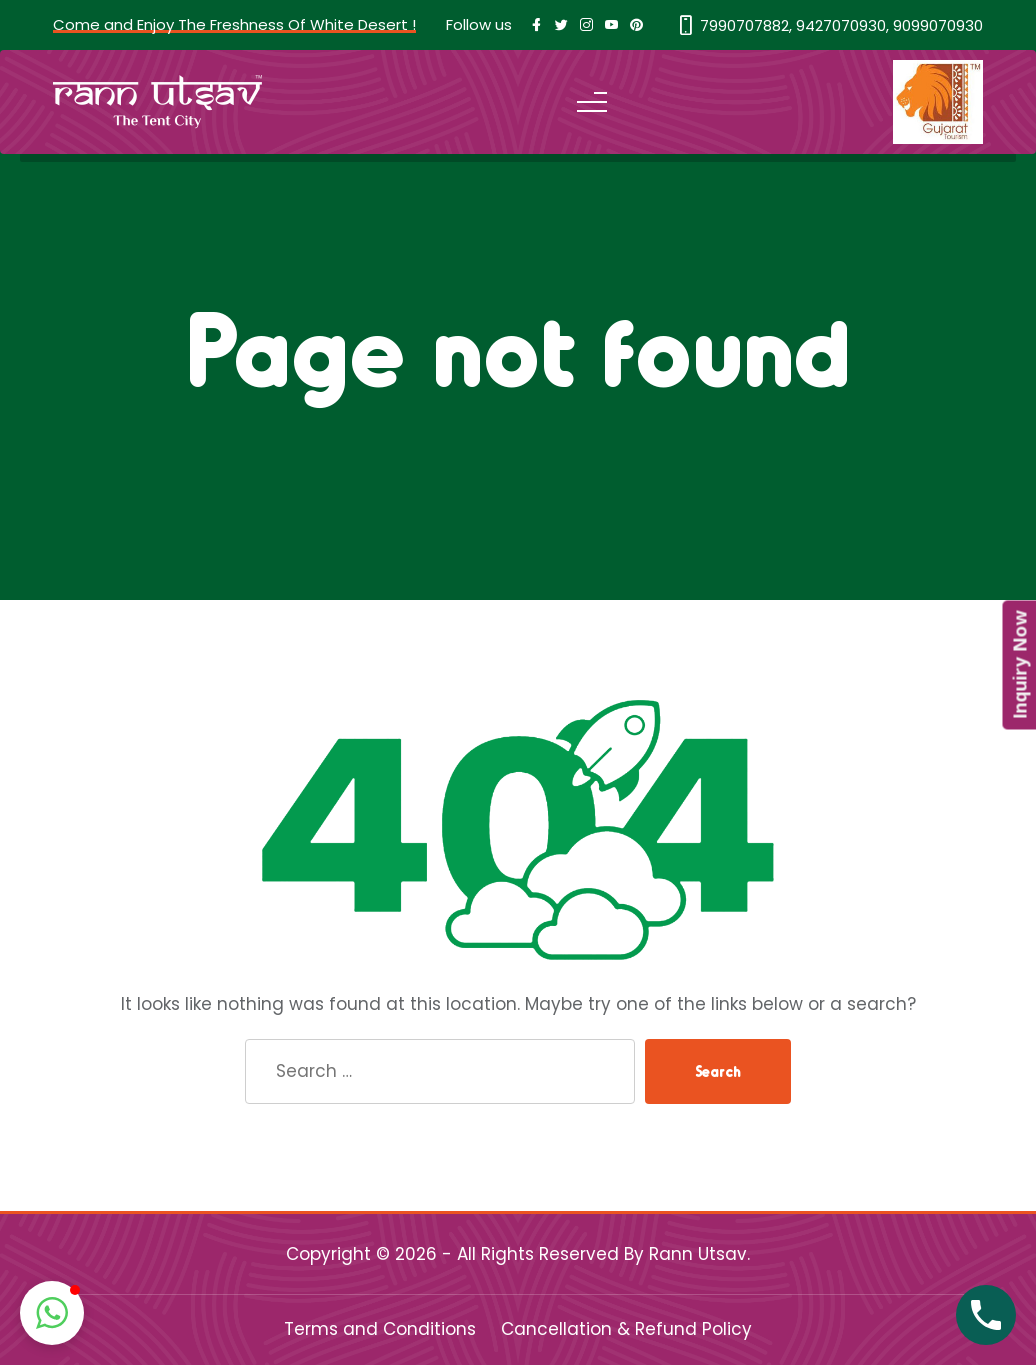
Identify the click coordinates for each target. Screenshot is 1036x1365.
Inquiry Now (1019, 665)
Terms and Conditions (380, 1329)
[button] (52, 1313)
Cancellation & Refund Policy (626, 1329)
